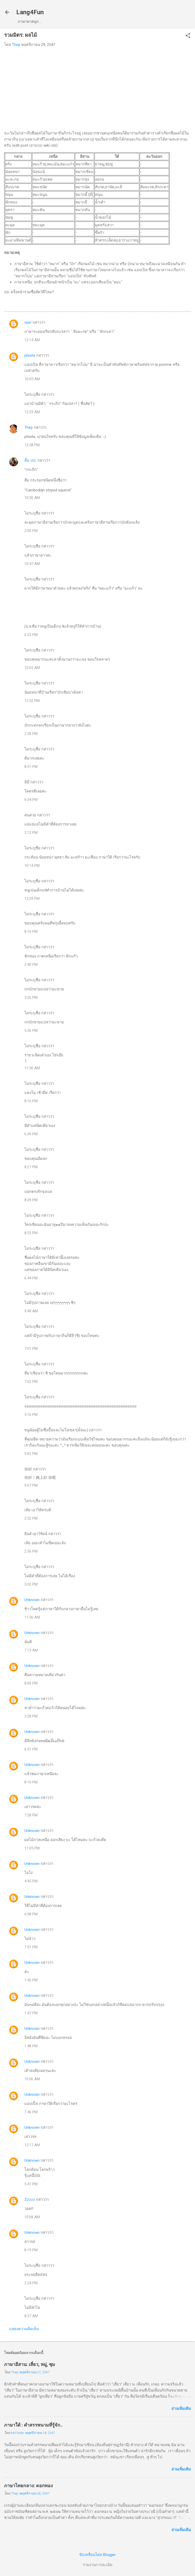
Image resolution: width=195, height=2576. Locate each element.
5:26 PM (31, 997)
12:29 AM (32, 412)
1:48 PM (31, 2046)
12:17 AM (32, 2145)
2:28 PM (31, 733)
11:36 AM (32, 1068)
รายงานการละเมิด (97, 2565)
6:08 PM (31, 1914)
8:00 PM (31, 1683)
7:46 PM (31, 2112)
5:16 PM (31, 1414)
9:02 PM (31, 1453)
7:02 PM (31, 1381)
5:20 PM (31, 1584)
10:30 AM (32, 497)
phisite (29, 355)
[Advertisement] (97, 89)
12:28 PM (32, 445)
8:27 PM (31, 1167)
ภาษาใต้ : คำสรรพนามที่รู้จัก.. (33, 2425)
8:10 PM (31, 1782)
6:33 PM (31, 634)
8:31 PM (31, 766)
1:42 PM (31, 1980)
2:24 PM (31, 2283)
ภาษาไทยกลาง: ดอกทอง (28, 2485)
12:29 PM (32, 898)
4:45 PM (31, 1881)
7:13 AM (31, 1650)
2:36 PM (31, 1551)
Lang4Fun (30, 12)
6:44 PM (31, 1278)
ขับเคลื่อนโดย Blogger (97, 2554)
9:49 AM (31, 1311)
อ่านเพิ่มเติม (181, 2408)
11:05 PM (32, 1848)
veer (27, 322)
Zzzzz (29, 2199)
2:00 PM (31, 530)
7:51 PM (31, 1947)
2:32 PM (31, 1518)
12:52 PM (32, 700)
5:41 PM (31, 2184)
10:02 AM (32, 667)
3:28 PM (31, 1716)
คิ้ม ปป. (30, 460)
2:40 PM (31, 964)
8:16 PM (31, 931)
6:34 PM (31, 799)
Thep (28, 427)
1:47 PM (31, 2013)
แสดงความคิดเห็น (24, 2329)
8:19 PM (31, 2250)
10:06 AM (32, 2079)
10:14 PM (32, 865)
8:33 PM (31, 1233)
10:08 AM (32, 2217)
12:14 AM (32, 340)
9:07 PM (31, 1485)
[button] (188, 36)
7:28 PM (31, 1815)
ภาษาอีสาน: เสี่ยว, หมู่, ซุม (29, 2364)
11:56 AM (32, 1617)
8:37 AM (31, 2316)
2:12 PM (31, 832)
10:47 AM (32, 563)
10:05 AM (32, 379)
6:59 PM (31, 1134)
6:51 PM (31, 1749)
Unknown (32, 1600)
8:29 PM (31, 1200)
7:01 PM (31, 1348)
